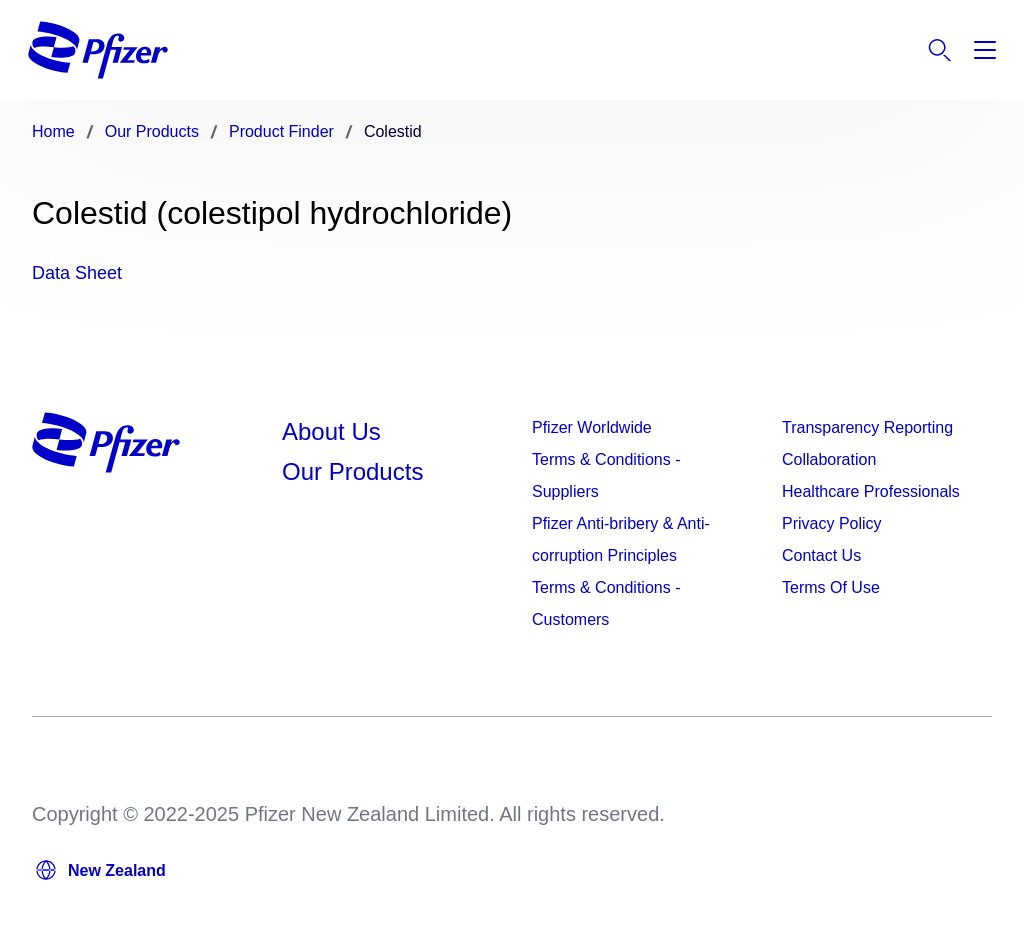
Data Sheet (77, 273)
